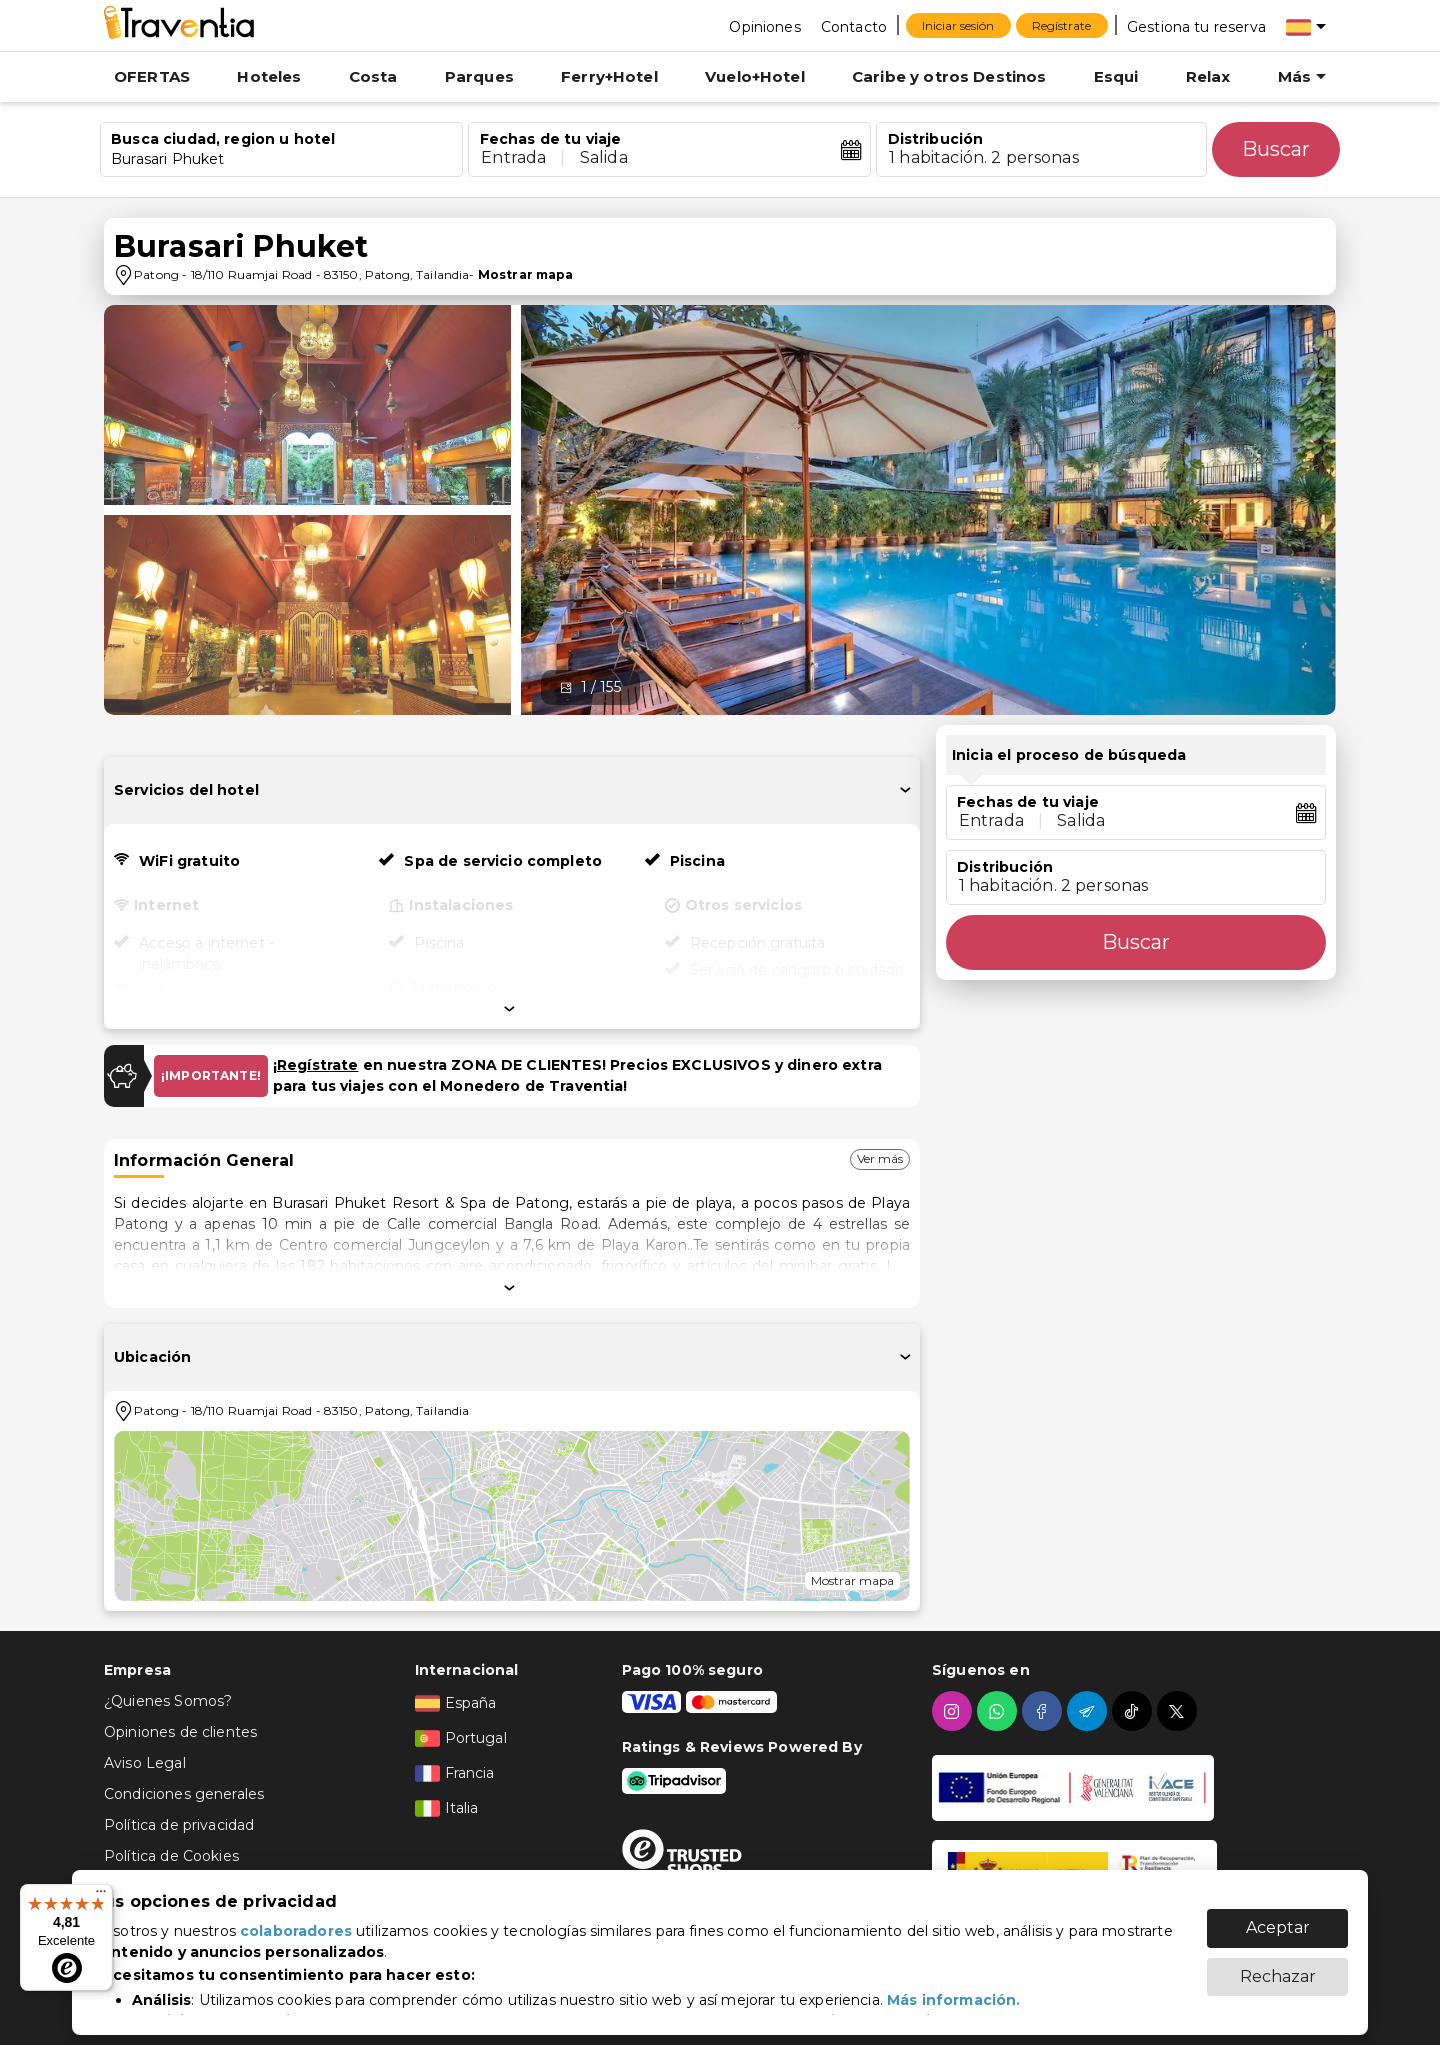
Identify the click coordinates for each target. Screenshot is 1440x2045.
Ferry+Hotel (609, 76)
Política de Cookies (171, 1856)
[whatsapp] (999, 1711)
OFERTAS (152, 76)
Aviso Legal (145, 1763)
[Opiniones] (764, 26)
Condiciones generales (184, 1794)
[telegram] (1089, 1711)
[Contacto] (854, 26)
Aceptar (1278, 1917)
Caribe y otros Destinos (949, 76)
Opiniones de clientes (180, 1732)
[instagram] (954, 1711)
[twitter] (1179, 1711)
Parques (479, 76)
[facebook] (1044, 1711)
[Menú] (101, 1896)
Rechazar (1278, 1966)
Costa (373, 76)
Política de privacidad (179, 1825)
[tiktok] (1134, 1711)
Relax (1208, 76)
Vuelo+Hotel (755, 76)
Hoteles (269, 76)
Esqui (1116, 76)
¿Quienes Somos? (168, 1701)
